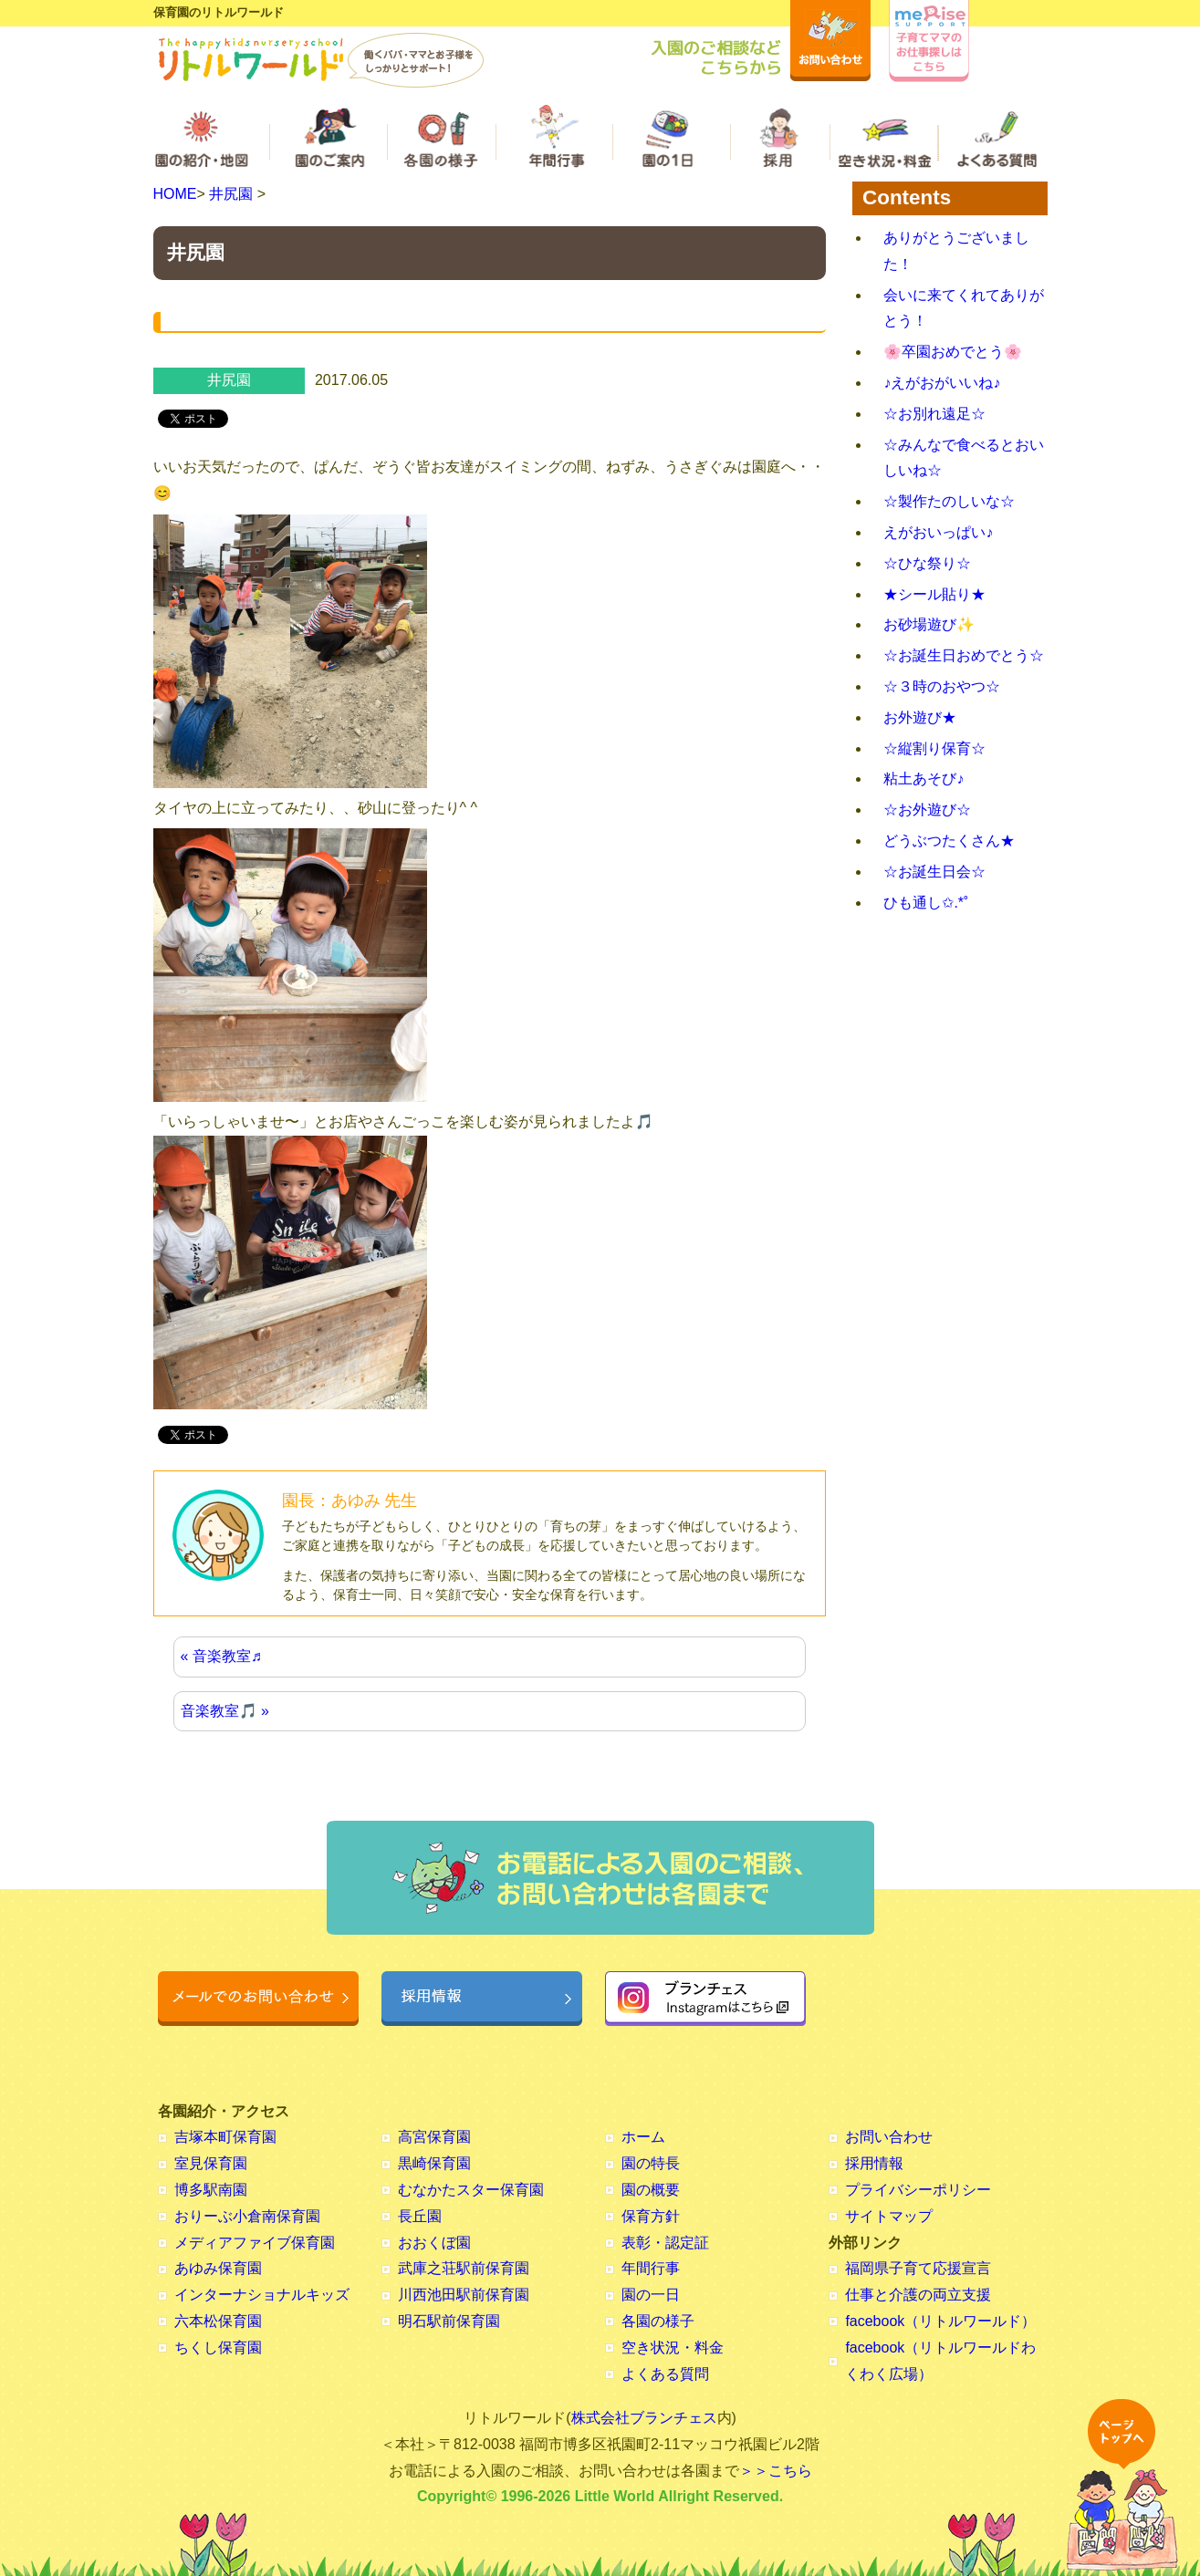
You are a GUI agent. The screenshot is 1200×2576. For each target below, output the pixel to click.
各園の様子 (657, 2321)
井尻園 (231, 194)
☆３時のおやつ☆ (941, 686)
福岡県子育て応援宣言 (918, 2268)
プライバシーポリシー (918, 2189)
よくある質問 (665, 2374)
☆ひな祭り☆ (927, 563)
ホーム (643, 2137)
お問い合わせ (889, 2137)
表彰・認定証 (665, 2242)
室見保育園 (210, 2163)
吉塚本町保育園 (225, 2137)
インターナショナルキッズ (262, 2294)
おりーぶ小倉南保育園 (247, 2216)
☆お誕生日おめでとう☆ (963, 655)
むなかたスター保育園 (471, 2189)
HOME (175, 194)
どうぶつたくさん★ (949, 840)
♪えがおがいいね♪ (941, 382)
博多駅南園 (210, 2189)
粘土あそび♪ (923, 778)
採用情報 (874, 2163)
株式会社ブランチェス (644, 2417)
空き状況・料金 (672, 2347)
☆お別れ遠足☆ (934, 413)
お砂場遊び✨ (929, 624)
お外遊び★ (919, 717)
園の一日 (650, 2294)
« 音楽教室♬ (221, 1656)
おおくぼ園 (434, 2242)
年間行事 (650, 2268)
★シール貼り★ (934, 594)
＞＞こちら (775, 2470)
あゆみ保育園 (218, 2268)
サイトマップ (889, 2216)
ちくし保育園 (218, 2347)
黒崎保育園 (434, 2163)
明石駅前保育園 (449, 2321)
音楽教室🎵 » (225, 1711)
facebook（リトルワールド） (940, 2321)
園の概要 (650, 2189)
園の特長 (650, 2163)
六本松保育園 (218, 2321)
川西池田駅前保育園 (463, 2294)
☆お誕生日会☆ (934, 871)
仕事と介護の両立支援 (918, 2294)
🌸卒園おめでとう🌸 (952, 351)
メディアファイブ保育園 (254, 2242)
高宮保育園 (434, 2137)
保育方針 (650, 2216)
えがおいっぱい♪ (938, 532)
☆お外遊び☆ (927, 809)
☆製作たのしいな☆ (949, 501)
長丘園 (420, 2216)
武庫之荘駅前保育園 (463, 2268)
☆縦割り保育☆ (934, 748)
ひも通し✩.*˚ (925, 902)
